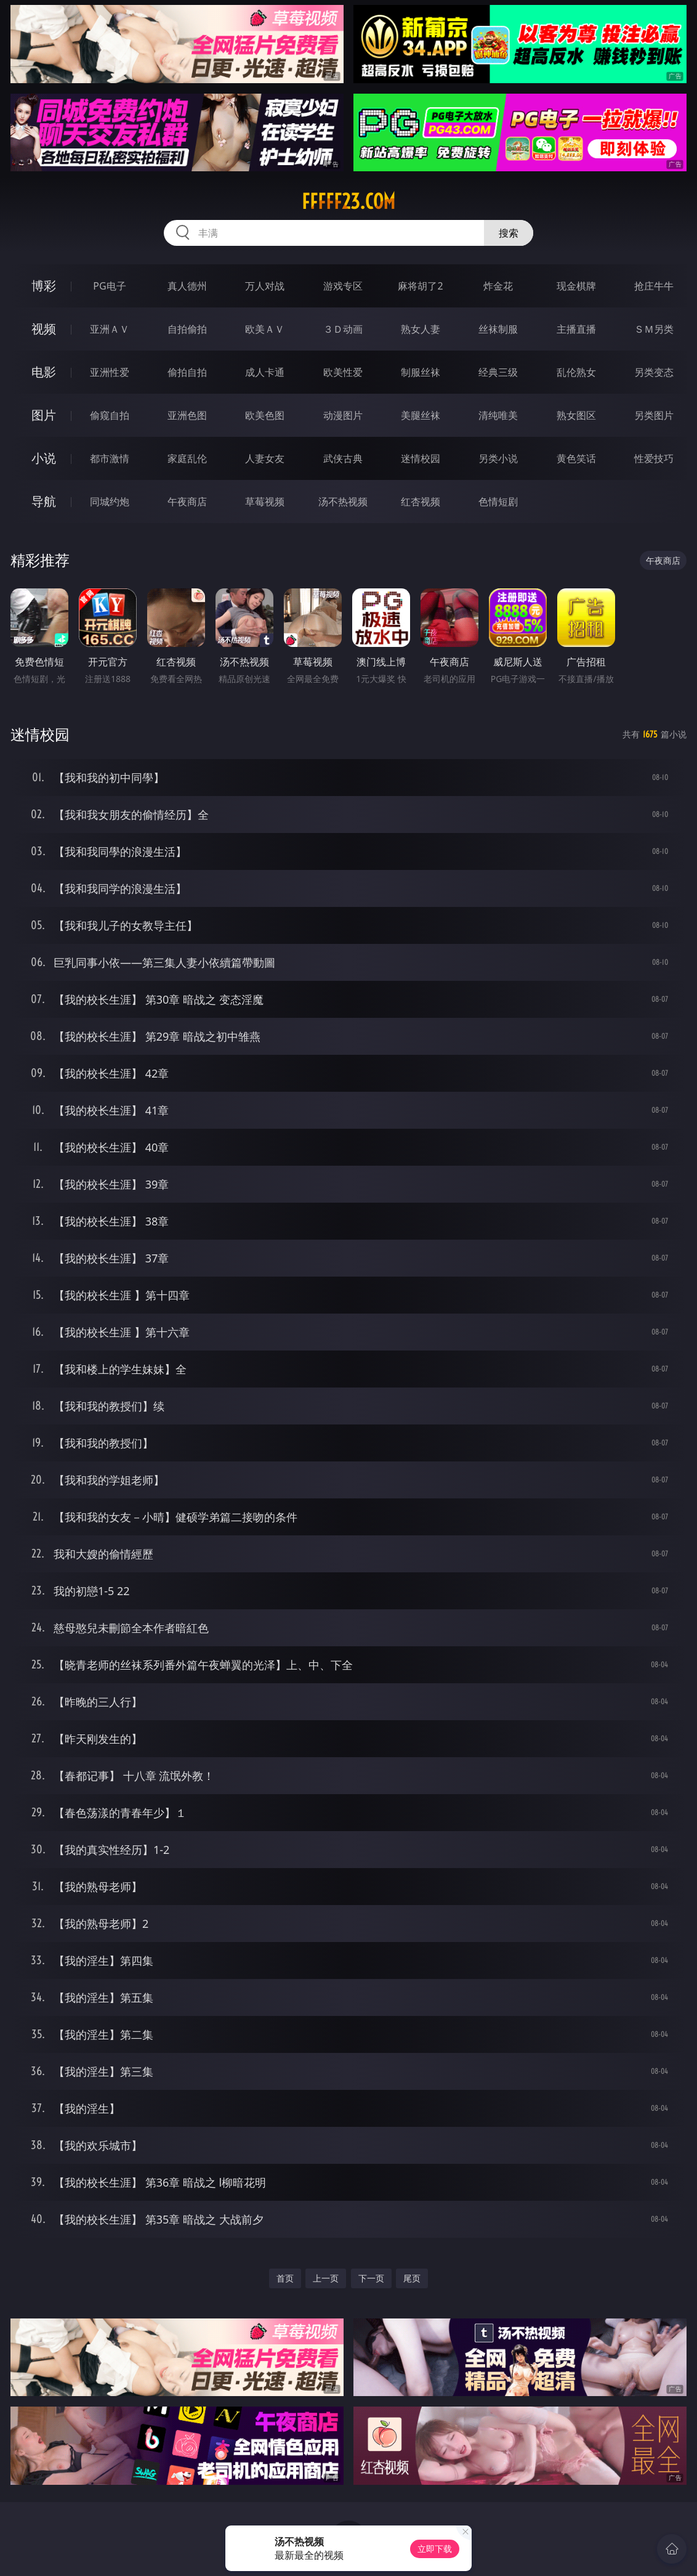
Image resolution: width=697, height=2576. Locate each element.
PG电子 (109, 286)
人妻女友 (264, 458)
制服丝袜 (420, 372)
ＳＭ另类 (654, 329)
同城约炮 (109, 501)
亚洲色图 (187, 415)
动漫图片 (343, 415)
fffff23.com (348, 201)
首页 (285, 2278)
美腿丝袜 (420, 415)
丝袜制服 (498, 329)
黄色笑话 (576, 458)
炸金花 (498, 286)
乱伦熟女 (576, 372)
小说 (43, 458)
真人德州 (187, 286)
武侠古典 (343, 458)
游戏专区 (343, 286)
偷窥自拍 (109, 415)
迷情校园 (420, 458)
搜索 (508, 233)
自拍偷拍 (187, 329)
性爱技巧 (654, 458)
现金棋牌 (576, 286)
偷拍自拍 (187, 372)
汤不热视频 (343, 501)
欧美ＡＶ (264, 329)
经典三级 (498, 372)
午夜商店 (187, 501)
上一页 (326, 2278)
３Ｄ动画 (343, 329)
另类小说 (498, 458)
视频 (43, 328)
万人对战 (264, 286)
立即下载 (434, 2548)
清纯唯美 (498, 415)
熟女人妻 (420, 329)
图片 (43, 415)
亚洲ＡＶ (109, 329)
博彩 (43, 285)
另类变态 (654, 372)
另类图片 (654, 415)
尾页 (412, 2278)
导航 (43, 501)
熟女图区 (576, 415)
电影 (43, 372)
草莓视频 (264, 501)
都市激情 (109, 458)
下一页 (371, 2278)
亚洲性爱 (109, 372)
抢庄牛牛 (654, 286)
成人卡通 (264, 372)
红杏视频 (420, 501)
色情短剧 (498, 501)
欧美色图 (264, 415)
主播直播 (576, 329)
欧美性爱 (343, 372)
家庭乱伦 (187, 458)
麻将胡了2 (420, 286)
